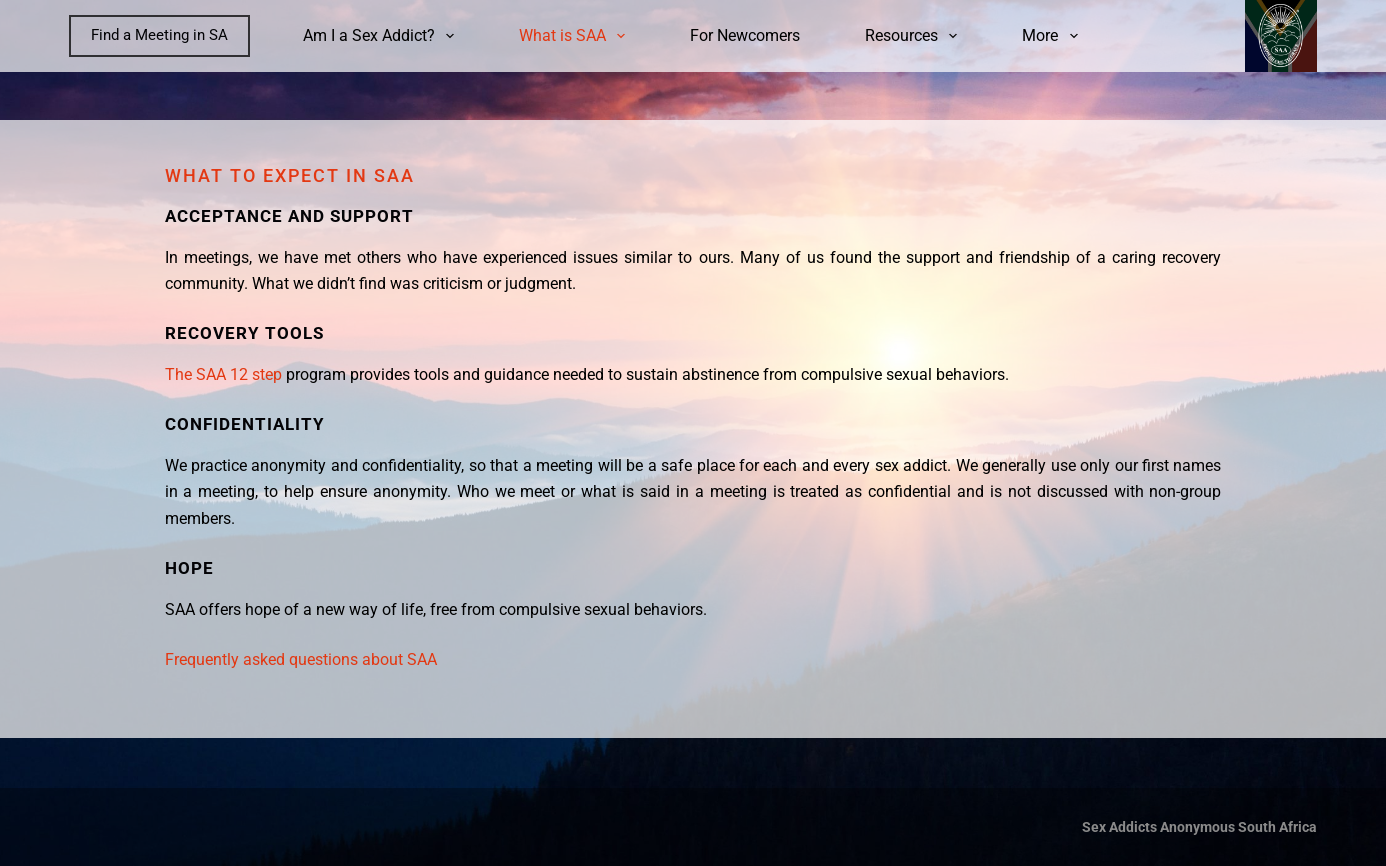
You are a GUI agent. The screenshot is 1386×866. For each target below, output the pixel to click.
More (1053, 36)
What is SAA (576, 36)
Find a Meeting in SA (159, 35)
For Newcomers (745, 35)
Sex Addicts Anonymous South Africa (1199, 827)
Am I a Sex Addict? (382, 36)
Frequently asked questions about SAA (301, 659)
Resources (915, 36)
